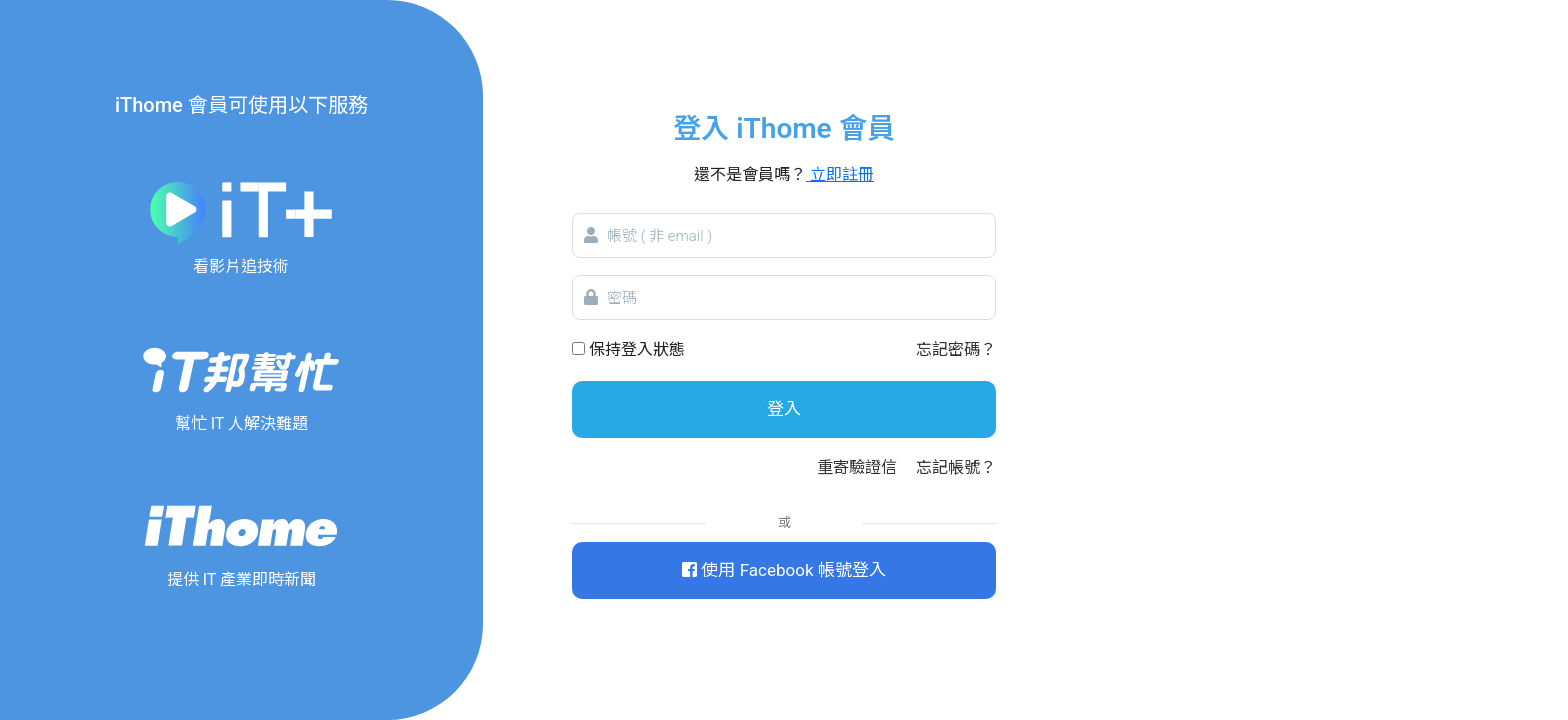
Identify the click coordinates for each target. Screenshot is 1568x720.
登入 (784, 409)
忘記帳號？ (956, 467)
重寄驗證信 (857, 467)
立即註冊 (840, 174)
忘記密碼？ (956, 349)
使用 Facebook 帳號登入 (783, 570)
